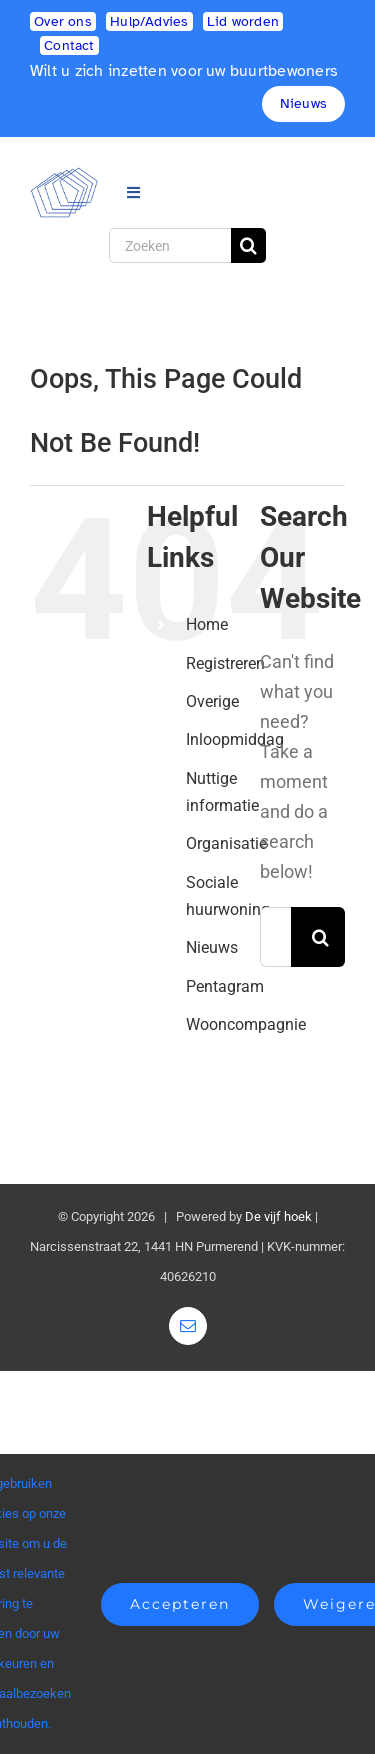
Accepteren (180, 1604)
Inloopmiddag (235, 739)
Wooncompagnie (246, 1024)
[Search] (248, 245)
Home (207, 624)
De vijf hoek (278, 1216)
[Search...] (275, 937)
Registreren (225, 663)
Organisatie (226, 843)
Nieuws (212, 947)
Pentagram (225, 986)
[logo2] (64, 175)
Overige (212, 701)
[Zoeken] (170, 245)
